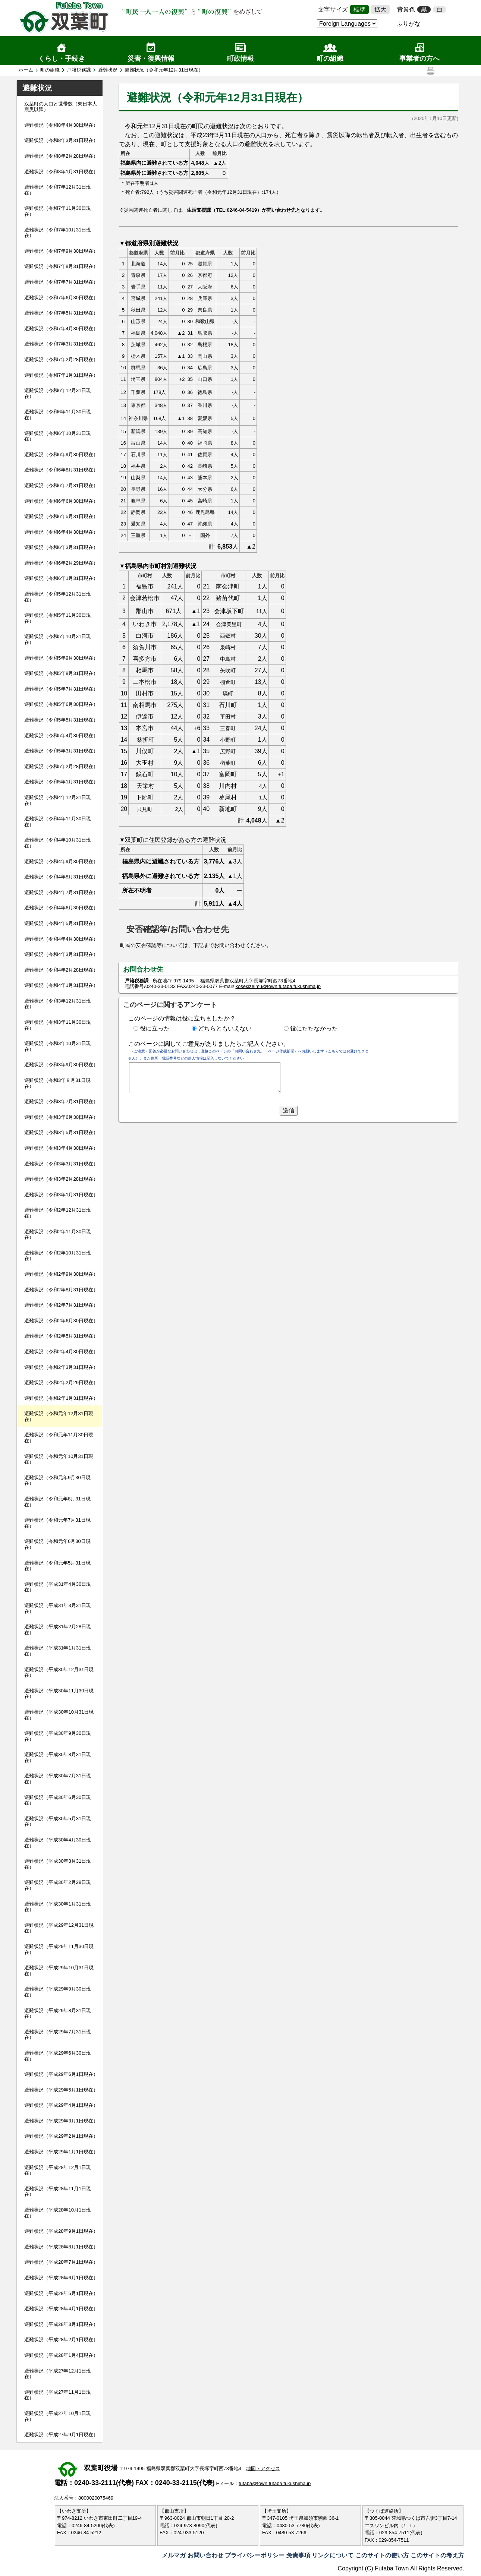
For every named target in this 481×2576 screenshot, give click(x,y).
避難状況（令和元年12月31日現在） (58, 1416)
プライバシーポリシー (254, 2555)
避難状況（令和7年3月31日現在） (61, 344)
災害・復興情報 (151, 58)
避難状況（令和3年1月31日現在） (61, 1194)
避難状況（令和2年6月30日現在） (61, 1320)
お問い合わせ (205, 2555)
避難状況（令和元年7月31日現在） (57, 1523)
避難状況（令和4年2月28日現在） (61, 970)
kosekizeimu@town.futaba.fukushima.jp (278, 986)
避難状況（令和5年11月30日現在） (57, 618)
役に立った (155, 1028)
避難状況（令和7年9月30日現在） (61, 251)
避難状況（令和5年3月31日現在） (61, 751)
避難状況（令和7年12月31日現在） (57, 190)
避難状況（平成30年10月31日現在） (59, 1715)
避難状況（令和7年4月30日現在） (61, 328)
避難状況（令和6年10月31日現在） (57, 436)
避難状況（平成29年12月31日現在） (59, 1928)
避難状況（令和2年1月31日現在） (61, 1398)
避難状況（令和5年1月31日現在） (61, 782)
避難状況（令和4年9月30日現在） (61, 861)
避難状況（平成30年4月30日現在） (57, 1843)
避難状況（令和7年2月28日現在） (61, 359)
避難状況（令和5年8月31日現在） (61, 673)
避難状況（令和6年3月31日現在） (61, 547)
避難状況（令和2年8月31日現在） (61, 1289)
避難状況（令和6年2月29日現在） (61, 563)
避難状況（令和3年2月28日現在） (61, 1179)
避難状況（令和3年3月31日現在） (61, 1164)
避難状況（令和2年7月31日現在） (61, 1305)
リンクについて (332, 2555)
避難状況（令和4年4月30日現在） (61, 939)
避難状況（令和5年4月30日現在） (61, 735)
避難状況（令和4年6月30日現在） (61, 907)
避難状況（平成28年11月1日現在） (57, 2191)
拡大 (380, 9)
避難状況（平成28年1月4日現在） (61, 2355)
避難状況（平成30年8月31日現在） (57, 1757)
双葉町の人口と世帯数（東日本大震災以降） (60, 107)
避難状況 (107, 70)
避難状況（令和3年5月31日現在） (61, 1132)
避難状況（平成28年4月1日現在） (61, 2308)
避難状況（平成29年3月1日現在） (61, 2121)
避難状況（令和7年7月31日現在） (61, 282)
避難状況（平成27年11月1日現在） (57, 2395)
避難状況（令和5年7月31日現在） (61, 689)
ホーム (26, 70)
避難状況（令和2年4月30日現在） (61, 1351)
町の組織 (330, 58)
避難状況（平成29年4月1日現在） (61, 2105)
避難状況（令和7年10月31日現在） (57, 233)
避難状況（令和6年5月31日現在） (61, 516)
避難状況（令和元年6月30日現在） (57, 1544)
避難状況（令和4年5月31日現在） (61, 923)
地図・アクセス (263, 2468)
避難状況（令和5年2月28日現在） (61, 766)
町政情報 (240, 58)
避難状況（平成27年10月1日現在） (57, 2416)
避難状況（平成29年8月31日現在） (57, 2013)
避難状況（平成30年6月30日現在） (57, 1800)
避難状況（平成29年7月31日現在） (57, 2034)
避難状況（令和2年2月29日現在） (61, 1382)
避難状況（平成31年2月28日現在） (57, 1629)
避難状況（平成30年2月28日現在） (57, 1885)
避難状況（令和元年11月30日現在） (58, 1437)
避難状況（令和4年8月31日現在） (61, 877)
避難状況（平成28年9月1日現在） (61, 2231)
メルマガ (174, 2555)
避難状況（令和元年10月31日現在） (58, 1459)
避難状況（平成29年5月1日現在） (61, 2090)
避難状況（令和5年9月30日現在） (61, 658)
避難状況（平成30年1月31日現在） (57, 1907)
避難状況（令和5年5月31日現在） (61, 720)
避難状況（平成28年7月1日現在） (61, 2262)
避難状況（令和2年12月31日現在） (57, 1213)
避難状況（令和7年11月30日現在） (57, 211)
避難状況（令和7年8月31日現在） (61, 266)
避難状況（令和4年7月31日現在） (61, 892)
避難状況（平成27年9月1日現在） (61, 2434)
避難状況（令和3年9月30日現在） (61, 1064)
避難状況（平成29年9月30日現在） (57, 1992)
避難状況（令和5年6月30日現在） (61, 704)
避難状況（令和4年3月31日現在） (61, 954)
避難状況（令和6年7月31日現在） (61, 485)
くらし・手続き (61, 58)
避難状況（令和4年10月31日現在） (57, 843)
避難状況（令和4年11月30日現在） (57, 821)
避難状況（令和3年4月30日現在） (61, 1148)
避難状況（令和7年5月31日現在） (61, 313)
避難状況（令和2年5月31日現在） (61, 1336)
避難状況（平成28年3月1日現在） (61, 2324)
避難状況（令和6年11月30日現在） (57, 414)
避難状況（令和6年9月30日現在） (61, 454)
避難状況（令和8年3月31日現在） (61, 140)
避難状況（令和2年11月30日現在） (57, 1234)
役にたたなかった (314, 1028)
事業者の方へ (419, 58)
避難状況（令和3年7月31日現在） (61, 1101)
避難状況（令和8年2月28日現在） (61, 156)
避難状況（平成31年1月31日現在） (57, 1651)
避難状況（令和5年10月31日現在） (57, 639)
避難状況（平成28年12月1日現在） (57, 2170)
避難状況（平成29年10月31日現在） (59, 1970)
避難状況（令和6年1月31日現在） (61, 578)
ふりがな (409, 23)
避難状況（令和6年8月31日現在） (61, 470)
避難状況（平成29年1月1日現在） (61, 2151)
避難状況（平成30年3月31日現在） (57, 1864)
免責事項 (298, 2555)
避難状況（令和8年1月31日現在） (61, 171)
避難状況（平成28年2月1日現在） (61, 2339)
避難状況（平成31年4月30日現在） (57, 1587)
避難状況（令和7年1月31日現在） (61, 375)
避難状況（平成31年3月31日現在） (57, 1608)
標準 (359, 9)
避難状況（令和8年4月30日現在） (61, 125)
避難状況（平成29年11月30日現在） (59, 1949)
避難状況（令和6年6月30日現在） (61, 501)
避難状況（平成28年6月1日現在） (61, 2277)
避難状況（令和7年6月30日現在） (61, 297)
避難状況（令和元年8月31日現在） (57, 1502)
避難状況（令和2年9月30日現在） (61, 1274)
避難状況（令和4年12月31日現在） (57, 800)
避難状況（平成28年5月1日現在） (61, 2293)
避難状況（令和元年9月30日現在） (57, 1480)
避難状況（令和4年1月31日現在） (61, 985)
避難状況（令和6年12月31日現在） (57, 393)
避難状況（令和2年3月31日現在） (61, 1367)
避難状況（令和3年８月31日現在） (57, 1083)
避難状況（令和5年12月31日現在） (57, 597)
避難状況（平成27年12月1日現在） (57, 2374)
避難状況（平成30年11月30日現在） (59, 1693)
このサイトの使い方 (382, 2555)
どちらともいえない (225, 1028)
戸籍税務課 (79, 70)
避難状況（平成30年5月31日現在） (57, 1821)
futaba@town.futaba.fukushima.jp (275, 2483)
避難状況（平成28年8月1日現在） (61, 2247)
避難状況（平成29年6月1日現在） (61, 2074)
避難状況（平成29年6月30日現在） (57, 2056)
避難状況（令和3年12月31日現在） (57, 1004)
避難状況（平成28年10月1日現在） (57, 2213)
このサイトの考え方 (437, 2555)
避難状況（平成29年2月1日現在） (61, 2136)
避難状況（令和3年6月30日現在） (61, 1117)
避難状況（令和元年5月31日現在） (57, 1566)
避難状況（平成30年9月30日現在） (57, 1736)
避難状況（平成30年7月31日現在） (57, 1778)
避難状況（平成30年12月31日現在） (59, 1672)
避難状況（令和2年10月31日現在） (57, 1256)
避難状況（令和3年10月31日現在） (57, 1046)
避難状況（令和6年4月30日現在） (61, 532)
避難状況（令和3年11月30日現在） (57, 1025)
